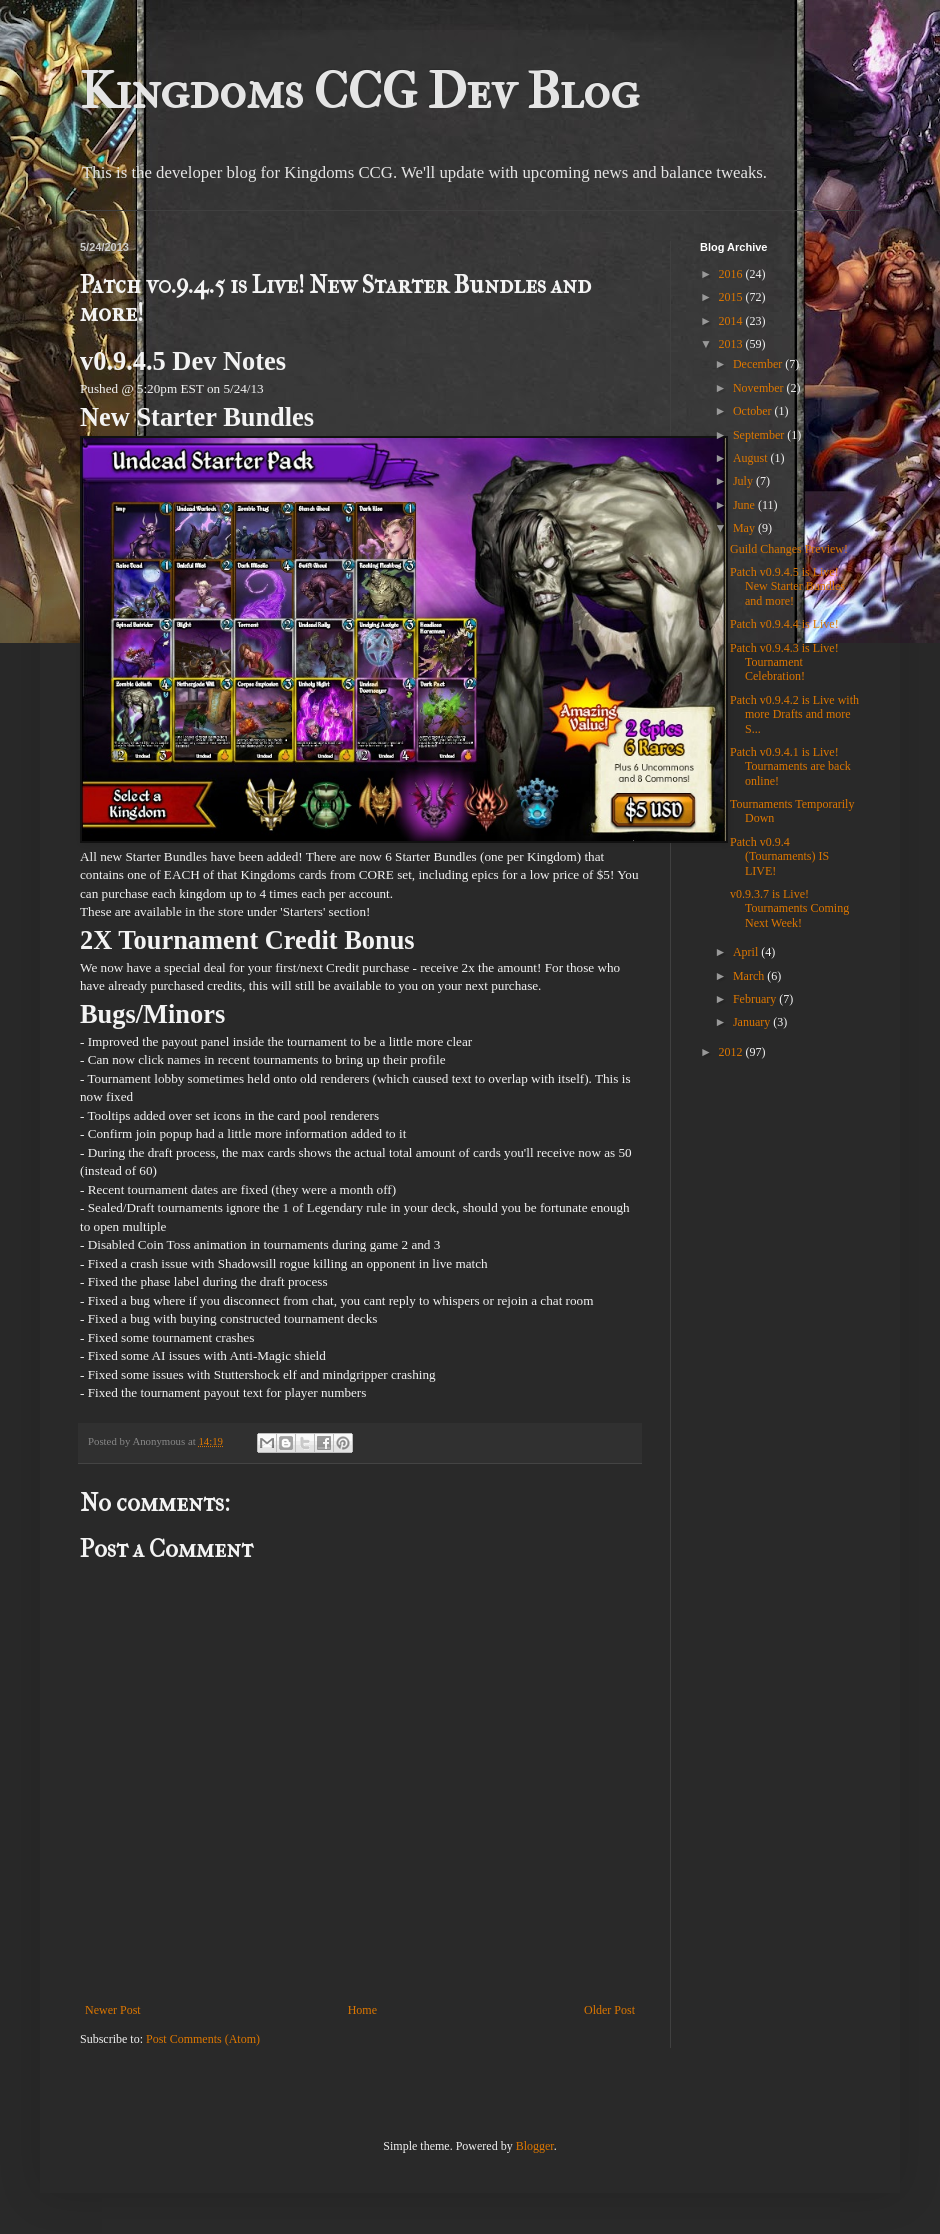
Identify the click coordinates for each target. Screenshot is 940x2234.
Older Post (609, 2010)
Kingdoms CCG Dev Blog (359, 91)
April (747, 952)
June (745, 505)
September (760, 435)
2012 (732, 1052)
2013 (732, 344)
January (753, 1022)
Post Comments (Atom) (203, 2039)
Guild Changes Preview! (789, 549)
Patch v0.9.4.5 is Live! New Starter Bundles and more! (787, 586)
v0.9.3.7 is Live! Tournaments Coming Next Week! (789, 908)
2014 (732, 321)
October (754, 411)
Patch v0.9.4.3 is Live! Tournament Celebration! (784, 662)
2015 (732, 297)
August (752, 458)
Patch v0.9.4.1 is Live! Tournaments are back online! (790, 766)
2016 (732, 274)
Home (362, 2010)
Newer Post (113, 2010)
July (744, 481)
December (759, 364)
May (745, 528)
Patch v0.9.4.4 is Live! (784, 624)
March (750, 976)
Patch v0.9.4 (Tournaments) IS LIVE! (779, 856)
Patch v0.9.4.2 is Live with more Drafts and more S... (794, 714)
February (756, 999)
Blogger (535, 2146)
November (760, 388)
